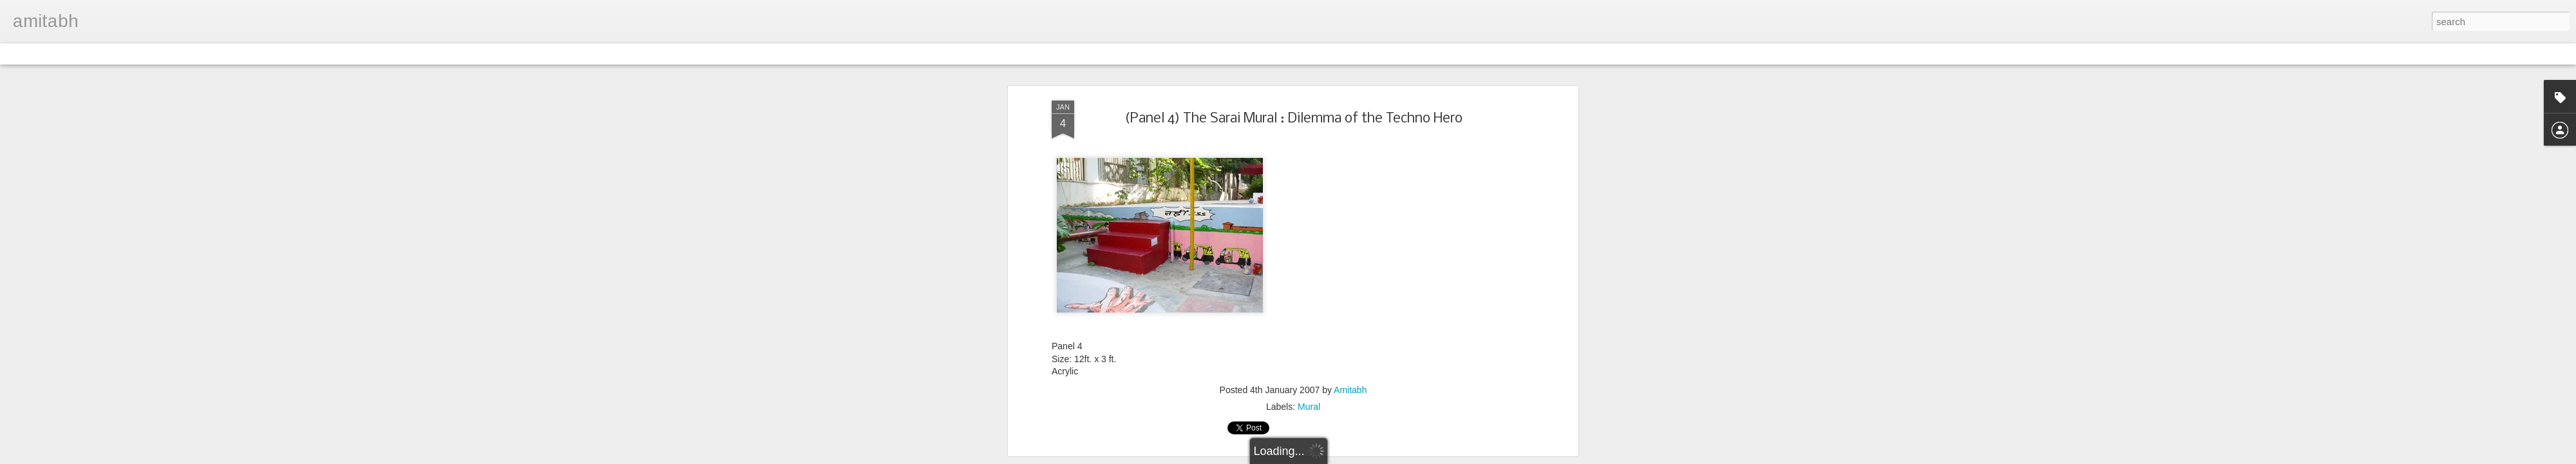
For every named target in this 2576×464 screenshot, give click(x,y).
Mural (1309, 406)
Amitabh (1350, 390)
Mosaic (147, 53)
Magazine (105, 53)
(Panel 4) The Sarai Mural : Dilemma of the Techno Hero (1293, 118)
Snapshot (230, 53)
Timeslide (277, 53)
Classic (20, 53)
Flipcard (60, 53)
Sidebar (186, 53)
